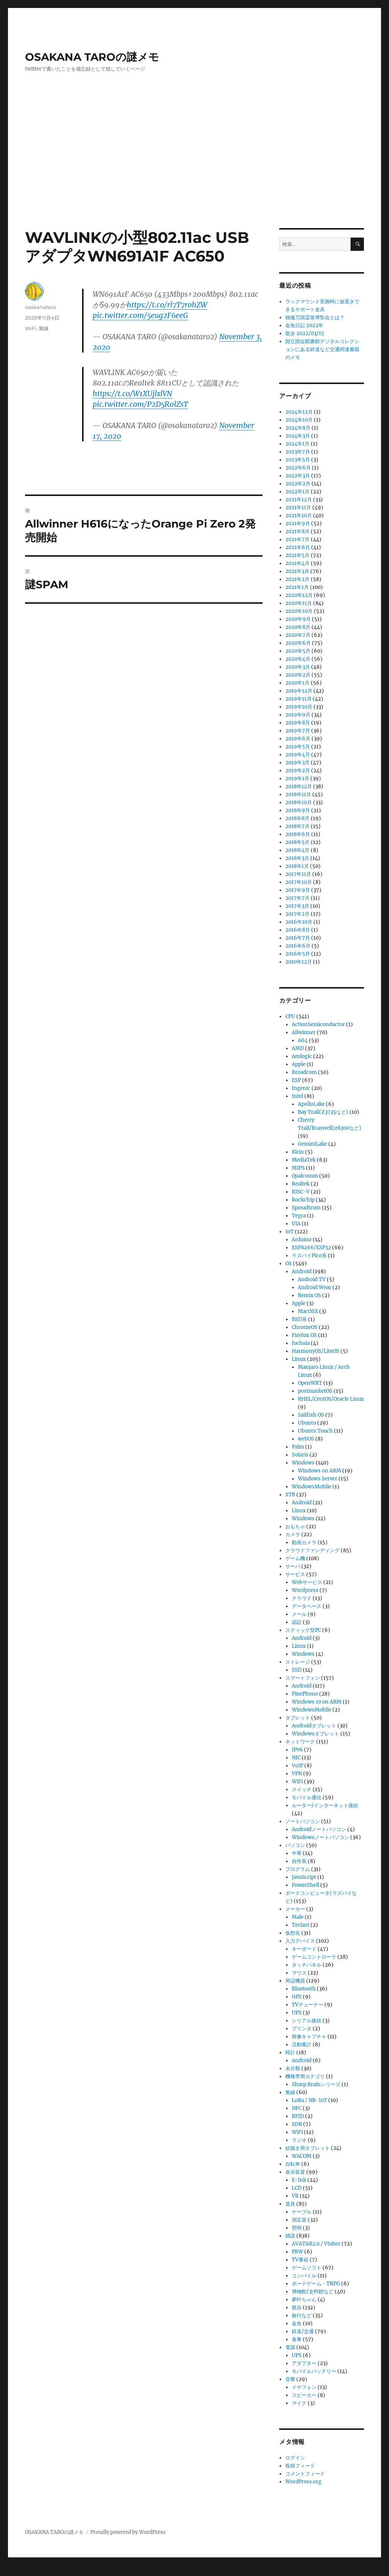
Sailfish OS (311, 1415)
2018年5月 (297, 842)
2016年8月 (297, 930)
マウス (299, 1973)
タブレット (297, 1718)
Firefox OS (304, 1335)
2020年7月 (297, 635)
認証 (297, 1622)
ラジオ (299, 2140)
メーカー (295, 1909)
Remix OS (309, 1295)
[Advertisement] (196, 172)
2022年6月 (298, 467)
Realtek (301, 1184)
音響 (290, 2379)
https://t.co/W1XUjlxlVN (132, 393)
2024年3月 (297, 436)
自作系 (299, 1861)
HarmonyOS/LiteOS (315, 1351)
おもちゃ (295, 1526)
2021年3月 (297, 571)
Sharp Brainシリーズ (316, 2084)
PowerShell (305, 1885)
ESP (296, 1080)
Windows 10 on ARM (317, 1702)
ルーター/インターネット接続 (325, 1805)
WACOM (302, 2156)
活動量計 (302, 2044)
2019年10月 (298, 707)
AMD (298, 1048)
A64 (303, 1040)
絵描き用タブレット (307, 2148)
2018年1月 (297, 866)
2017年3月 (297, 906)
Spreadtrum (306, 1208)
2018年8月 (297, 818)
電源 (290, 2347)
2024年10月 (299, 420)
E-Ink (299, 2180)
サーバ (292, 1566)
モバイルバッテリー (314, 2371)
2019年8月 (297, 723)
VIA (296, 1223)
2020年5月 (297, 651)
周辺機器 (295, 1981)
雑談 (290, 2236)
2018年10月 (298, 802)
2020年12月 (299, 595)
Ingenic (301, 1088)
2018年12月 (298, 786)
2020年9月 (298, 619)
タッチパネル (306, 1965)
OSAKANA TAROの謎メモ (92, 56)
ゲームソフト (306, 2267)
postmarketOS (315, 1391)
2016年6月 (297, 946)
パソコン (295, 1845)
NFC (297, 2108)
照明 (297, 2228)
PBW (297, 2251)
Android (302, 1271)
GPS (297, 1996)
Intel (297, 1096)
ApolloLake (311, 1104)
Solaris (300, 1455)
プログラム (297, 1869)
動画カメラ (304, 1542)
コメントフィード (305, 2474)
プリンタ (302, 2028)
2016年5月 (297, 954)
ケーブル (302, 2212)
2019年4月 (297, 754)
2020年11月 (298, 603)
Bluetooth (304, 1989)
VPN (297, 1773)
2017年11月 (298, 874)
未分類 (292, 2068)
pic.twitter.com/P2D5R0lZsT (140, 404)
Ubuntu (307, 1423)
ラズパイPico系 (309, 1255)
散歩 (297, 2307)
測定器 (299, 2220)
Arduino (302, 1239)
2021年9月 (297, 523)
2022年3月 (297, 475)
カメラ (292, 1534)
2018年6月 (297, 834)
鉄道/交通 (303, 2331)
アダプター (304, 2363)
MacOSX (308, 1311)
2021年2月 (297, 579)
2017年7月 (297, 898)
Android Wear (314, 1287)
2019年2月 (297, 770)
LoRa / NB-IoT (309, 2100)
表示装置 (295, 2172)
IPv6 (297, 1749)
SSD (297, 1670)
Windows (303, 1463)
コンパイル (304, 2275)
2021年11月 (298, 507)
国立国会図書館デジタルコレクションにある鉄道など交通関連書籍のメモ (322, 349)
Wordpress (305, 1590)
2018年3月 (297, 858)
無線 (44, 328)
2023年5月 (297, 460)
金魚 (297, 2323)
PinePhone (305, 1694)
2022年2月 (297, 483)
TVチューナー (307, 2004)
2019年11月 (298, 699)
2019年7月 (297, 730)
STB (290, 1494)
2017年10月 (298, 882)
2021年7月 (297, 539)
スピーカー (304, 2395)
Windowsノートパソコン (320, 1837)
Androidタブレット (314, 1726)
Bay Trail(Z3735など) (323, 1112)
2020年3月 (297, 667)
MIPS (298, 1168)
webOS (306, 1439)
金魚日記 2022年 (304, 325)
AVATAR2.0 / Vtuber (316, 2244)
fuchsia (301, 1343)
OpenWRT (310, 1383)
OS (288, 1263)
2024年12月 (299, 412)
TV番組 (300, 2259)
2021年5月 (297, 555)
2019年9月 (297, 715)
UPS (297, 2012)
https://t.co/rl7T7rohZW (167, 304)
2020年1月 (297, 683)
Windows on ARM (319, 1471)
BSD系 (299, 1319)
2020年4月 (297, 659)
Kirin (298, 1152)
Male (298, 1917)
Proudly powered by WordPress (128, 2532)
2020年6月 (298, 643)
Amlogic (302, 1056)
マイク (299, 2403)
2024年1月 (297, 444)
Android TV (312, 1279)
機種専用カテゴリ (305, 2076)
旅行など (302, 2315)
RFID (298, 2116)
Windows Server (317, 1478)
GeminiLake (312, 1144)
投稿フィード (300, 2466)
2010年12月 (298, 962)
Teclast (300, 1925)
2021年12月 (298, 499)
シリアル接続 (306, 2020)
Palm (298, 1447)
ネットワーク (300, 1741)
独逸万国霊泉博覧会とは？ (315, 317)
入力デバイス (300, 1941)
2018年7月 (297, 826)
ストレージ (297, 1662)
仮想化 (292, 1933)
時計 (290, 2052)
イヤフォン (304, 2387)
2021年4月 (297, 563)
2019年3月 (297, 762)
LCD (297, 2188)
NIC (296, 1757)
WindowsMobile (311, 1486)
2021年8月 (297, 531)
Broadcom (304, 1072)
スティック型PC (303, 1630)
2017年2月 (297, 914)
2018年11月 (298, 794)
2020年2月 (297, 675)
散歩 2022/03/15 (304, 333)
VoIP (297, 1765)
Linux (299, 1359)
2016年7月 (297, 938)
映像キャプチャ (309, 2036)
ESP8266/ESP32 (311, 1247)
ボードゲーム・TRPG (316, 2283)
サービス (295, 1574)
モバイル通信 (306, 1797)
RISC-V (301, 1192)
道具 (290, 2204)
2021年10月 (298, 515)
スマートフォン (302, 1678)
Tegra (299, 1215)
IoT (289, 1231)
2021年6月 (297, 547)
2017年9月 (297, 890)
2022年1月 (297, 491)
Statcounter (18, 2570)
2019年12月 (298, 691)
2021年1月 (297, 587)
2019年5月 (297, 746)
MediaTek (304, 1160)
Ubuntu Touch (315, 1431)
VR (295, 2196)
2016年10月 (298, 922)
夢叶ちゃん (304, 2299)
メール (299, 1614)
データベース (306, 1606)
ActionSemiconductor (318, 1024)
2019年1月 (297, 778)
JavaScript (304, 1877)
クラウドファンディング (312, 1550)
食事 (297, 2339)
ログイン (295, 2458)
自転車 (292, 2164)
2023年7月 (297, 452)
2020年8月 (297, 627)
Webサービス (307, 1582)
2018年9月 (297, 810)
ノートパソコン (302, 1821)
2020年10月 (299, 611)
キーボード (304, 1949)
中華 (297, 1853)
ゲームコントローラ (314, 1957)
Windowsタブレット (315, 1733)
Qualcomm (305, 1176)
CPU (290, 1016)
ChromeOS (305, 1327)
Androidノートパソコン (319, 1829)
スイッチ (302, 1789)
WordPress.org (303, 2481)
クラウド (302, 1598)
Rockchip (303, 1200)
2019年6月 (297, 738)
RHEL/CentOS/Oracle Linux (331, 1399)
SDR (297, 2124)
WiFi (30, 328)
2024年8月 (297, 428)
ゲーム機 (295, 1558)
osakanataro (40, 307)
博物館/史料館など (313, 2291)
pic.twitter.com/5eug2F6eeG (140, 315)
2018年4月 (297, 850)
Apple (298, 1064)
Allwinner (304, 1032)
